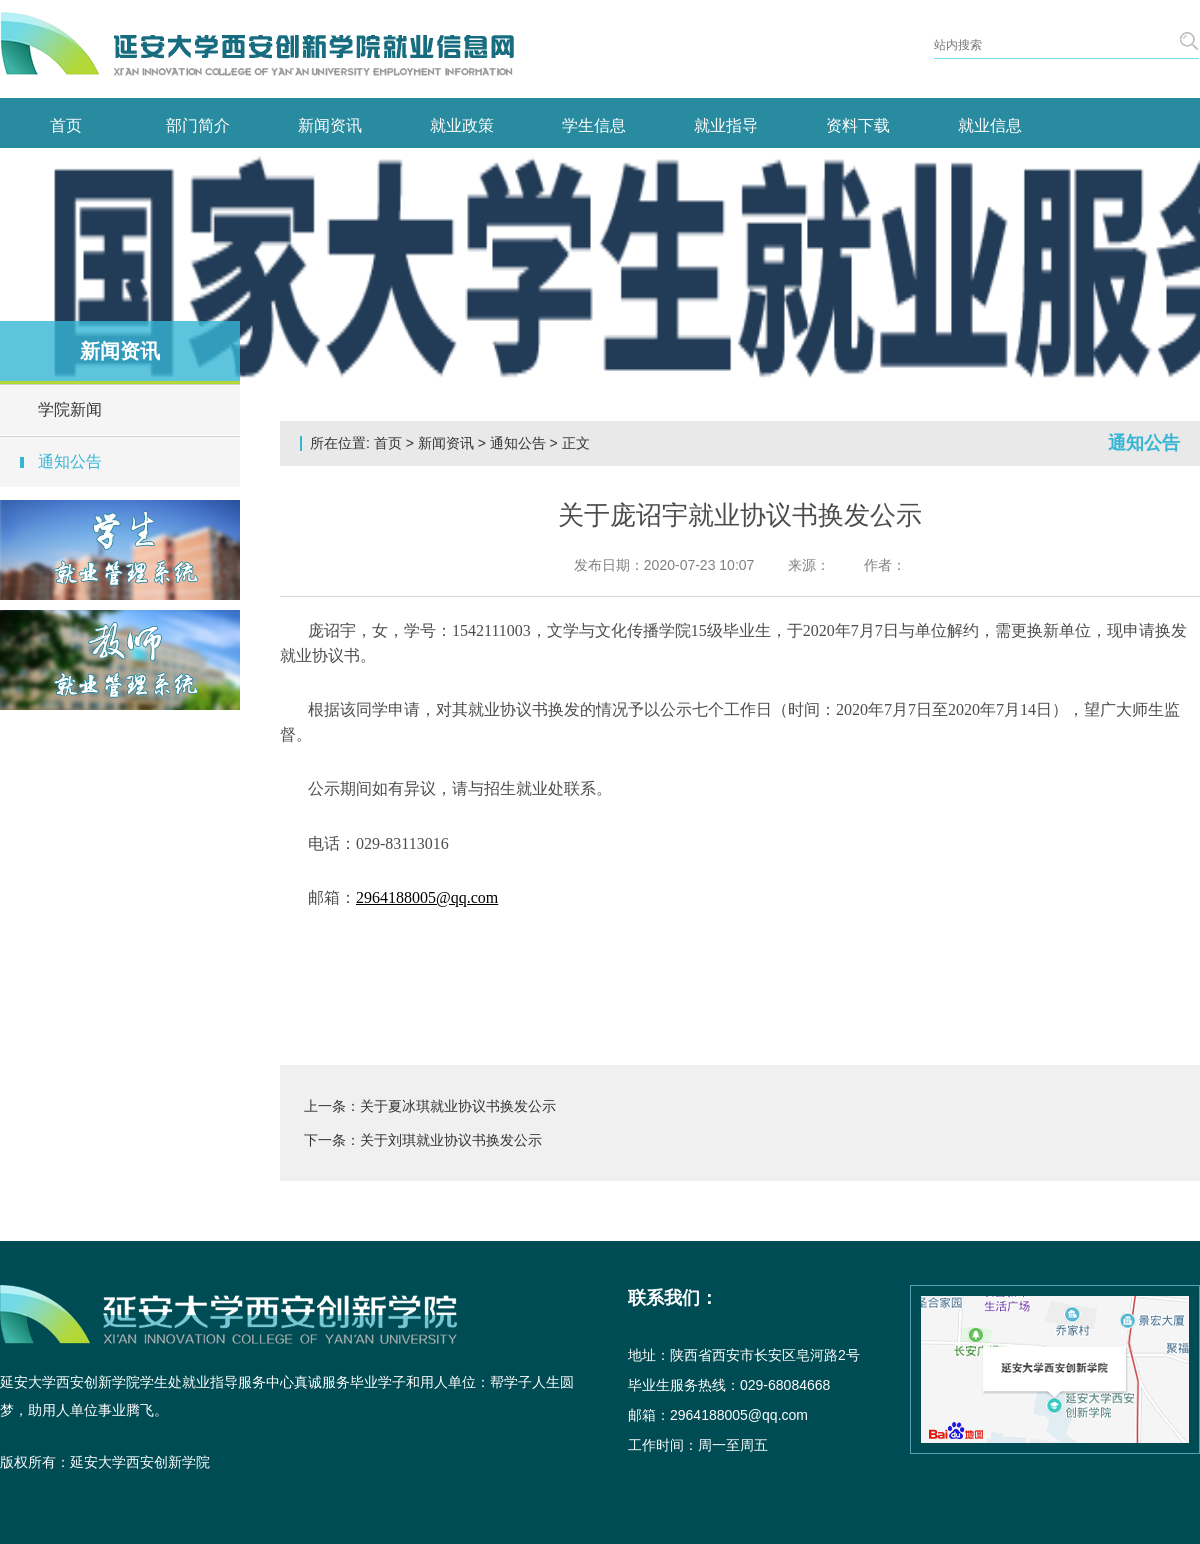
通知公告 (70, 461)
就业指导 (726, 125)
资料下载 (858, 125)
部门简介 (198, 125)
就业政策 (462, 125)
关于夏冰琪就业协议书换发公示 (458, 1106)
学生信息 (594, 125)
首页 (66, 125)
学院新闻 (70, 409)
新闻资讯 (330, 125)
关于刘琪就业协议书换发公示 (451, 1140)
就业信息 (990, 125)
